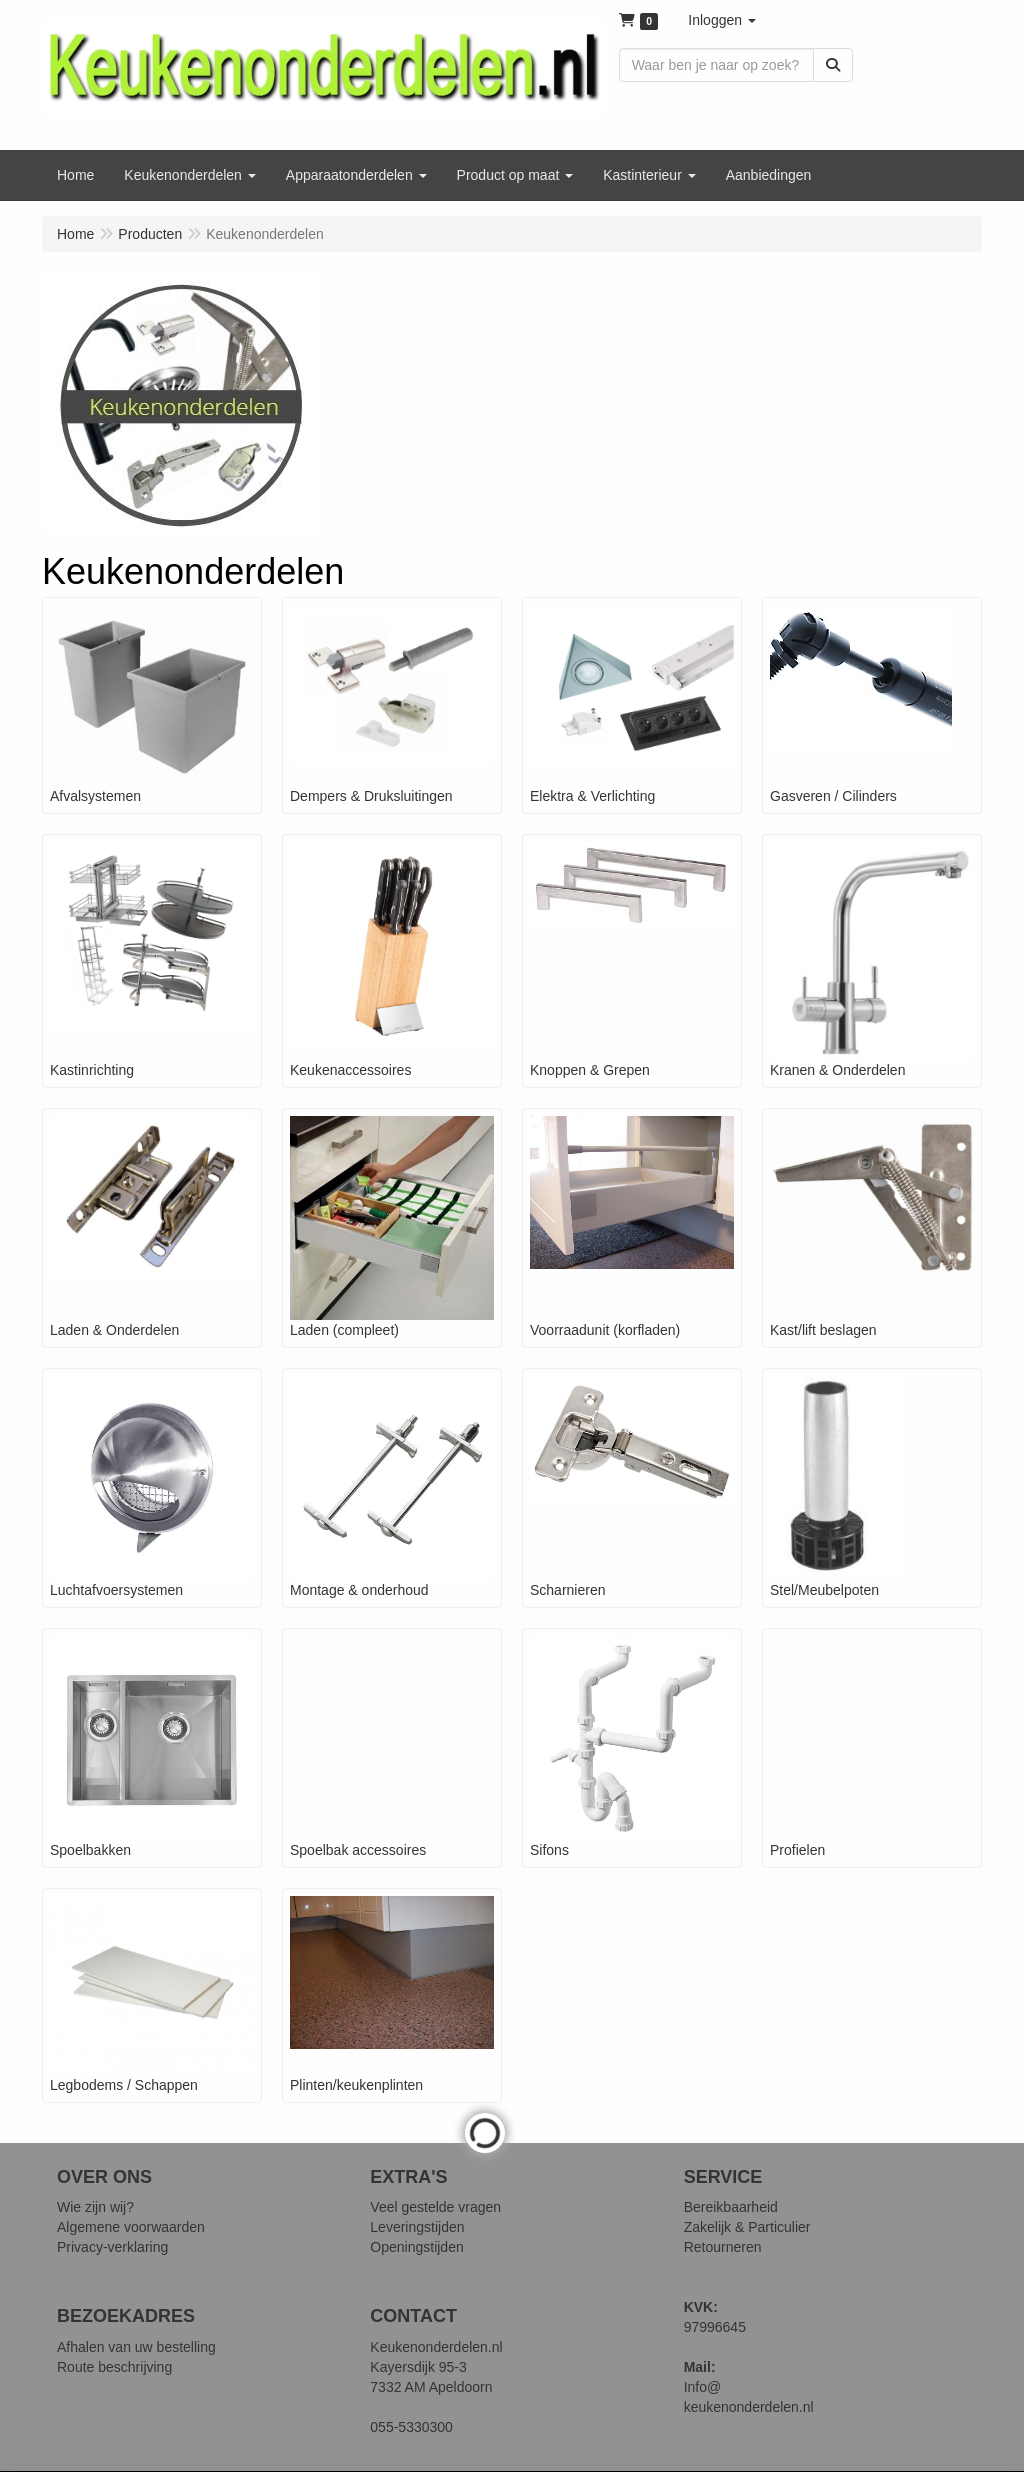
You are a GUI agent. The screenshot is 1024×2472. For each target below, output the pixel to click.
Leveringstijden (417, 2227)
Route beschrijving (114, 2367)
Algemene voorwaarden (131, 2227)
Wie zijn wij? (95, 2207)
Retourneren (723, 2247)
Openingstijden (416, 2247)
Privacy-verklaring (112, 2247)
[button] (722, 20)
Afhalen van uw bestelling (136, 2347)
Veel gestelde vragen (435, 2207)
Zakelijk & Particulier (747, 2227)
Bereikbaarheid (731, 2207)
